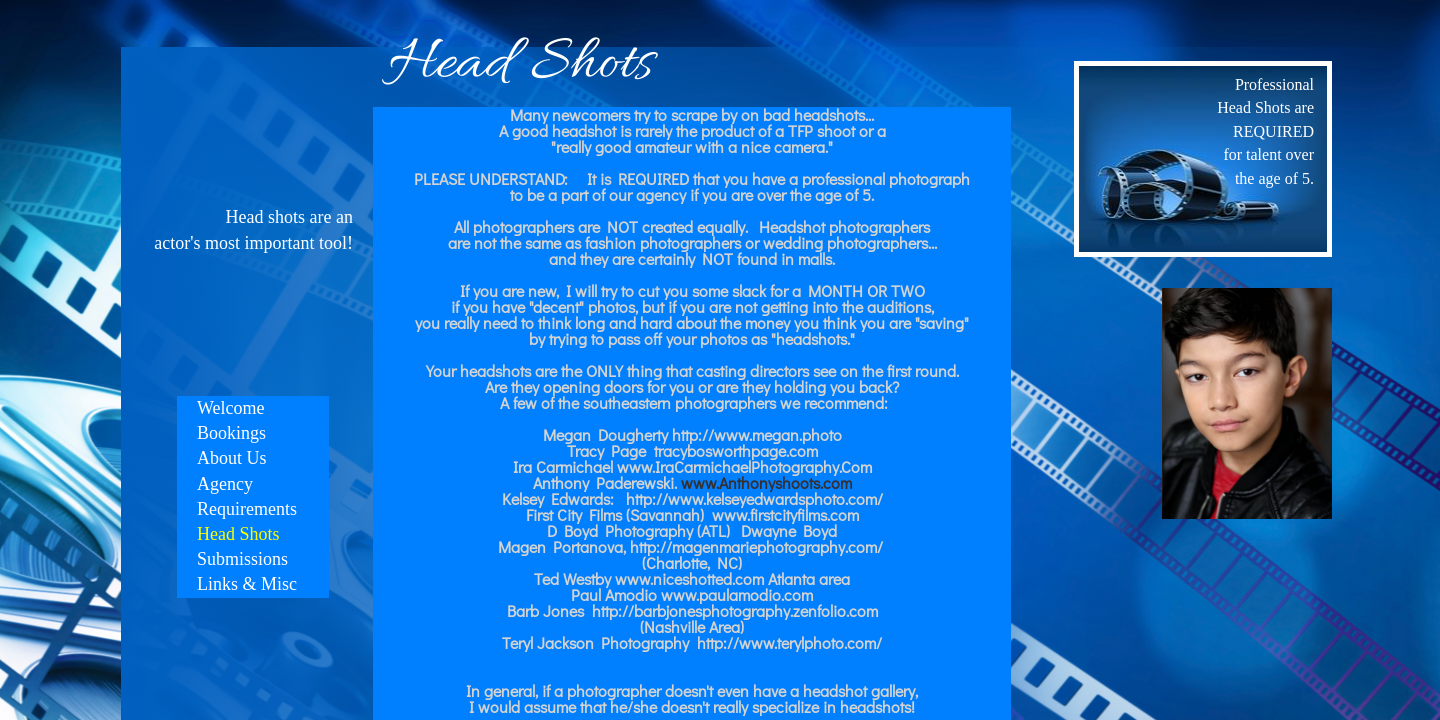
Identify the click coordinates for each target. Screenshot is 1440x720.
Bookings (231, 433)
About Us (232, 458)
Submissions (242, 559)
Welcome (231, 408)
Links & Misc (247, 584)
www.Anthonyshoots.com (766, 482)
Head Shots (238, 534)
